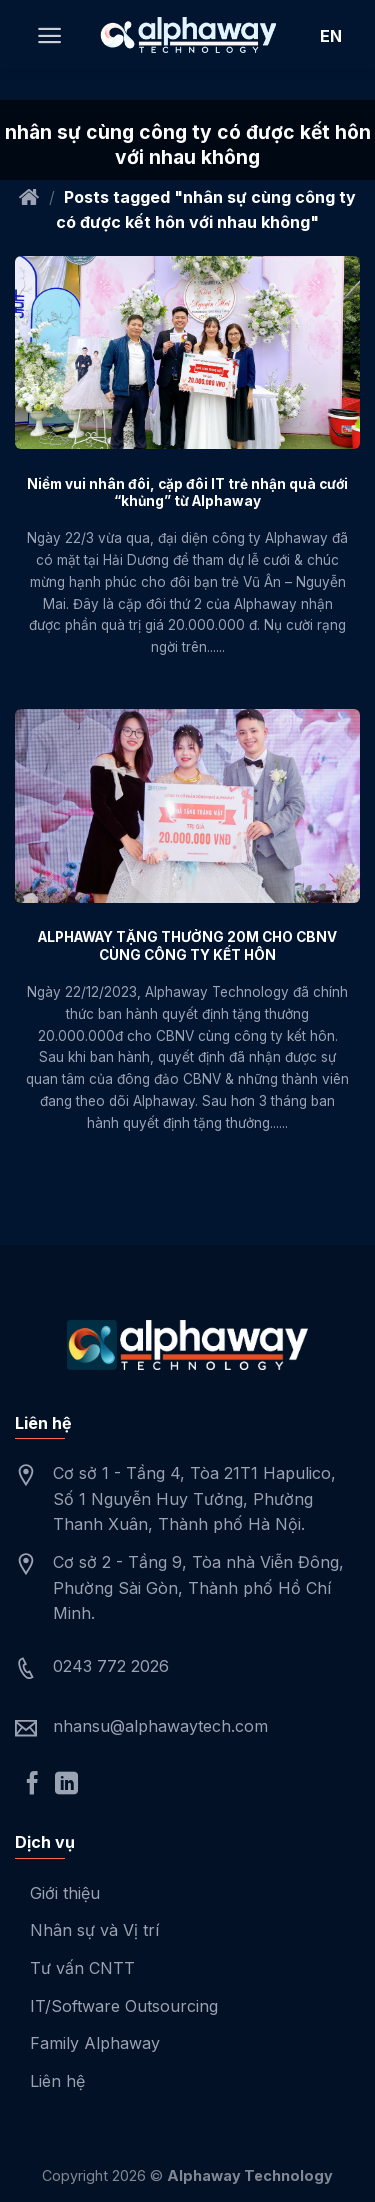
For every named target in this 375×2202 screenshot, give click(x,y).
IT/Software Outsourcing (124, 2006)
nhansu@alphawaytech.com (160, 1726)
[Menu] (49, 35)
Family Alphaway (95, 2043)
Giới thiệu (65, 1893)
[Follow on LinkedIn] (66, 1785)
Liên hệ (57, 2081)
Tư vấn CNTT (82, 1968)
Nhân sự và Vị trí (94, 1930)
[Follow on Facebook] (32, 1785)
